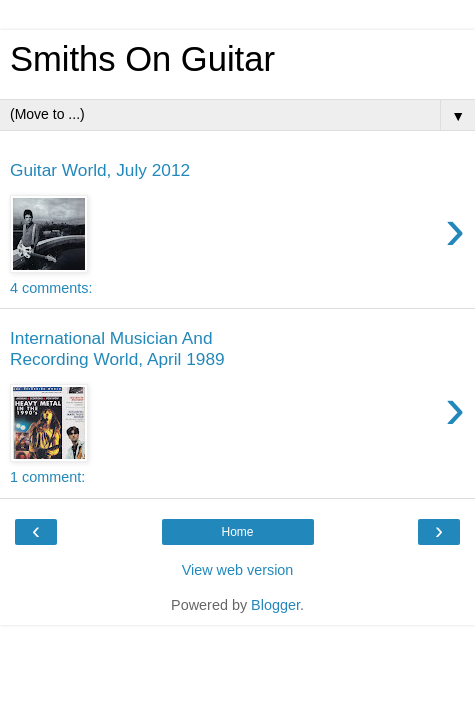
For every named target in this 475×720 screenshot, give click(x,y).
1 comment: (47, 477)
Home (237, 532)
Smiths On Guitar (142, 59)
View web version (238, 570)
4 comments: (51, 288)
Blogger (275, 605)
